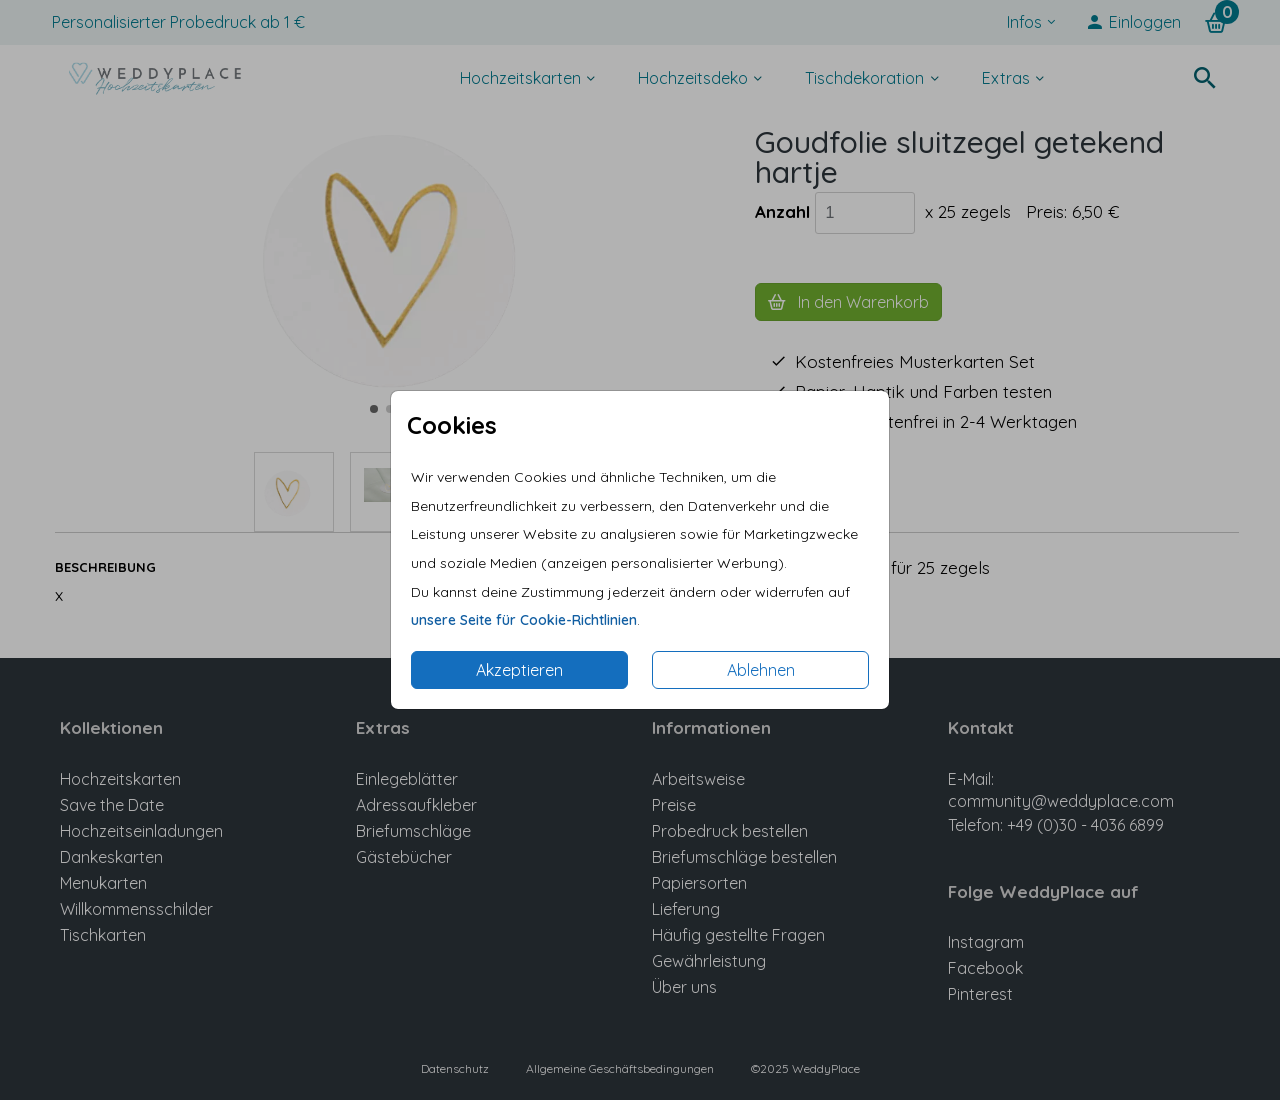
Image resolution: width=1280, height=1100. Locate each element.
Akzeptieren (519, 670)
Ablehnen (761, 670)
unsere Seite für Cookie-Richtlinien (524, 620)
